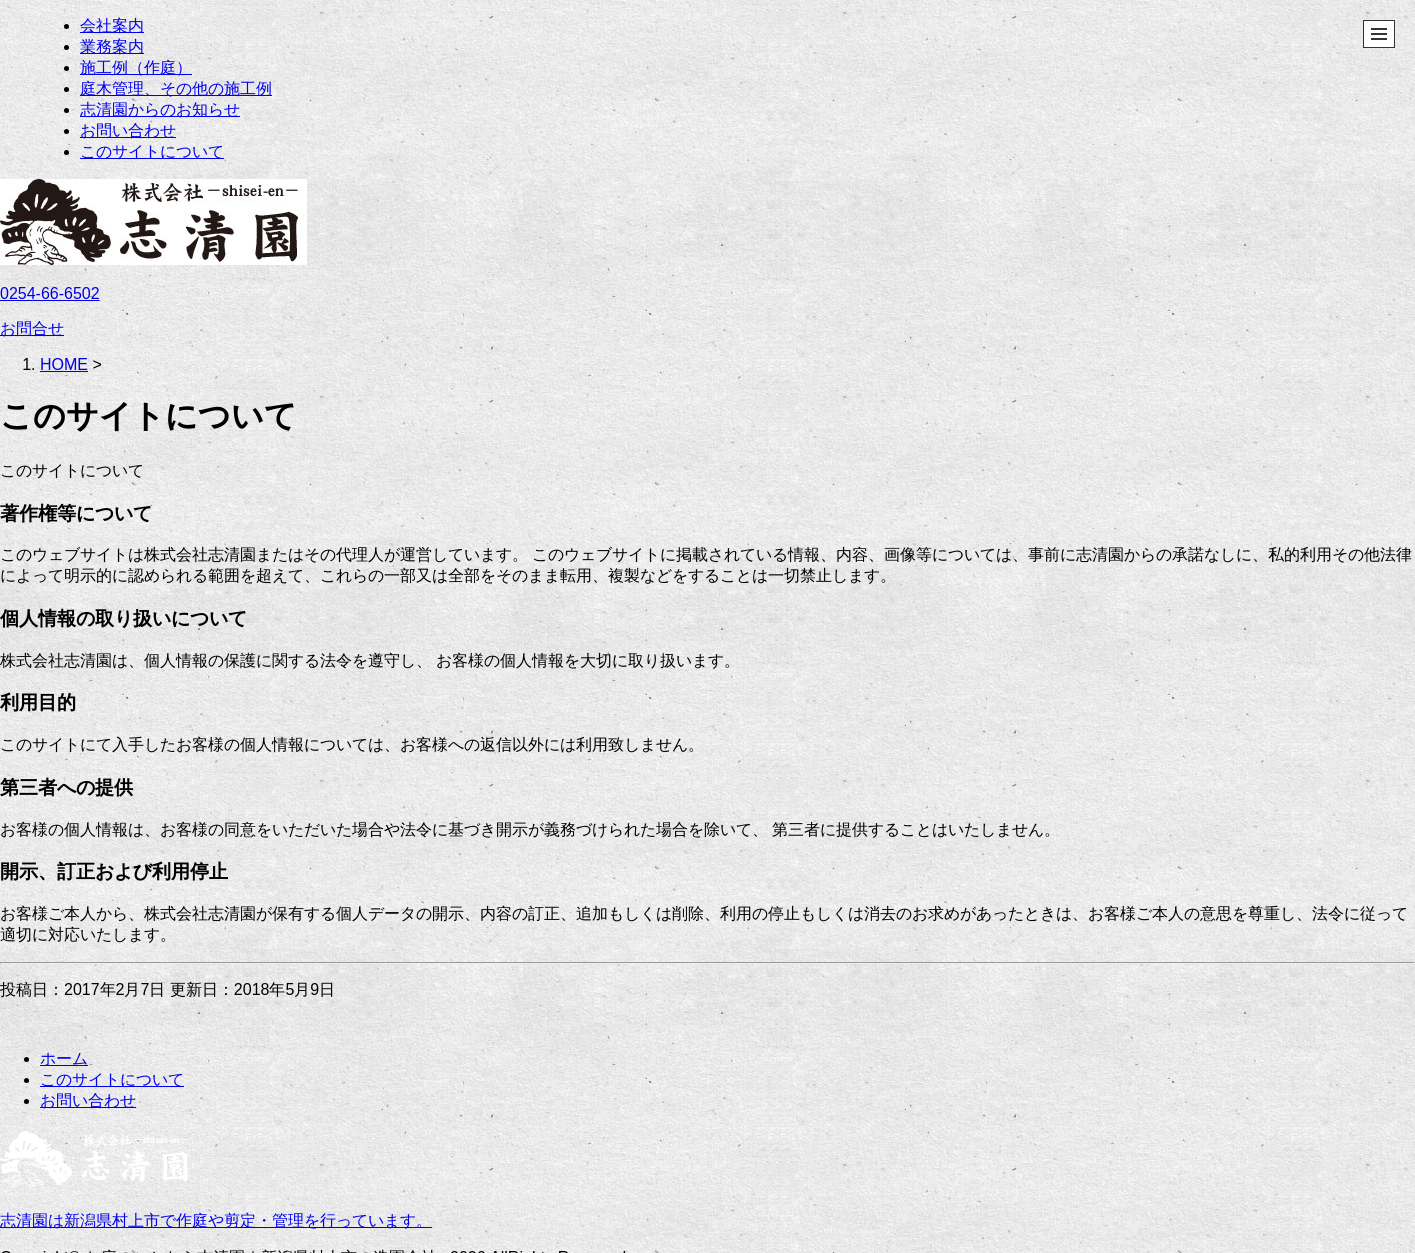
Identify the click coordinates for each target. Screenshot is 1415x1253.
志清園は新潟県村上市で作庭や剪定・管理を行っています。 (216, 1220)
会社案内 (112, 25)
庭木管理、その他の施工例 (176, 88)
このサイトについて (152, 151)
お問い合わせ (128, 130)
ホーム (64, 1058)
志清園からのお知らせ (160, 109)
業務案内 (112, 46)
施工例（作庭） (136, 67)
